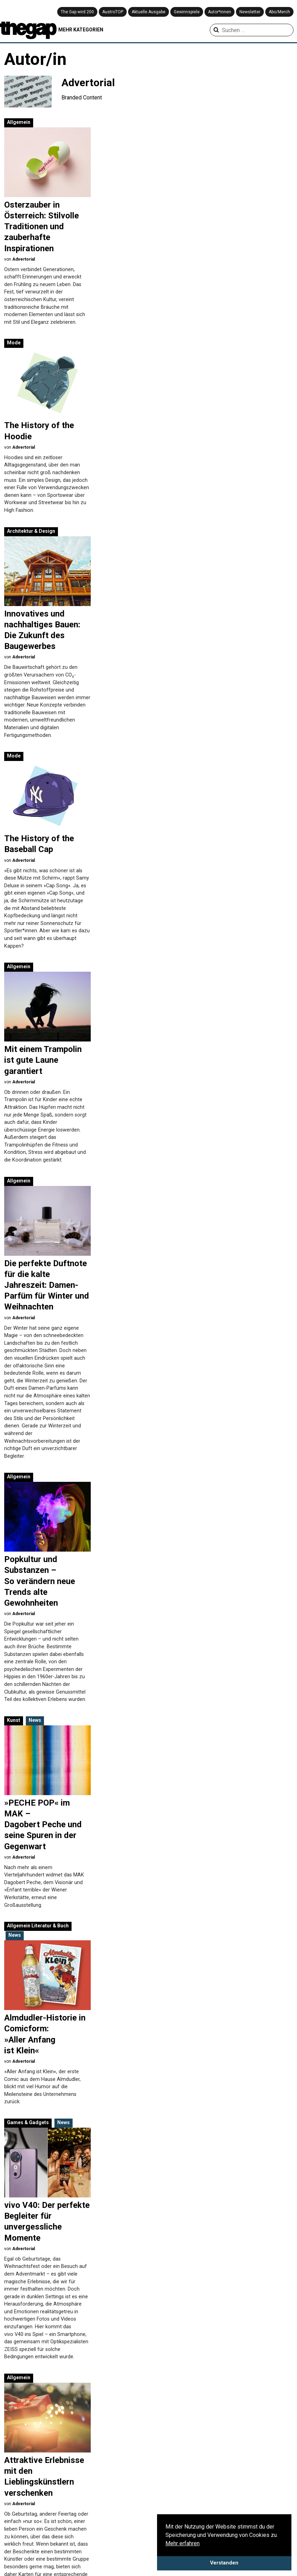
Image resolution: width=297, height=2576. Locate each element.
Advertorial (23, 259)
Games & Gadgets (28, 1055)
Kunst (13, 849)
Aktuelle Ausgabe (148, 11)
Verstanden (224, 2563)
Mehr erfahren (182, 2543)
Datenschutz (19, 2503)
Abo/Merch (279, 11)
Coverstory (208, 2511)
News (35, 849)
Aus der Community (218, 2494)
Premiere (257, 2502)
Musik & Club (46, 1310)
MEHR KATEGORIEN (80, 29)
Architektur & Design (135, 310)
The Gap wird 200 (77, 11)
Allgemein (18, 122)
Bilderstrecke (210, 2502)
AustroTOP (112, 11)
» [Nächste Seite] (143, 2435)
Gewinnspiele (187, 11)
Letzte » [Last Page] (167, 2435)
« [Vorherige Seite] (23, 2435)
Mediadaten (18, 2520)
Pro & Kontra (261, 2511)
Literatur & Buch (154, 992)
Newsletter (249, 11)
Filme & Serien (110, 2519)
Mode (118, 122)
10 (122, 2435)
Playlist (255, 2494)
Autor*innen (219, 11)
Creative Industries (115, 2511)
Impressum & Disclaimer (34, 2511)
